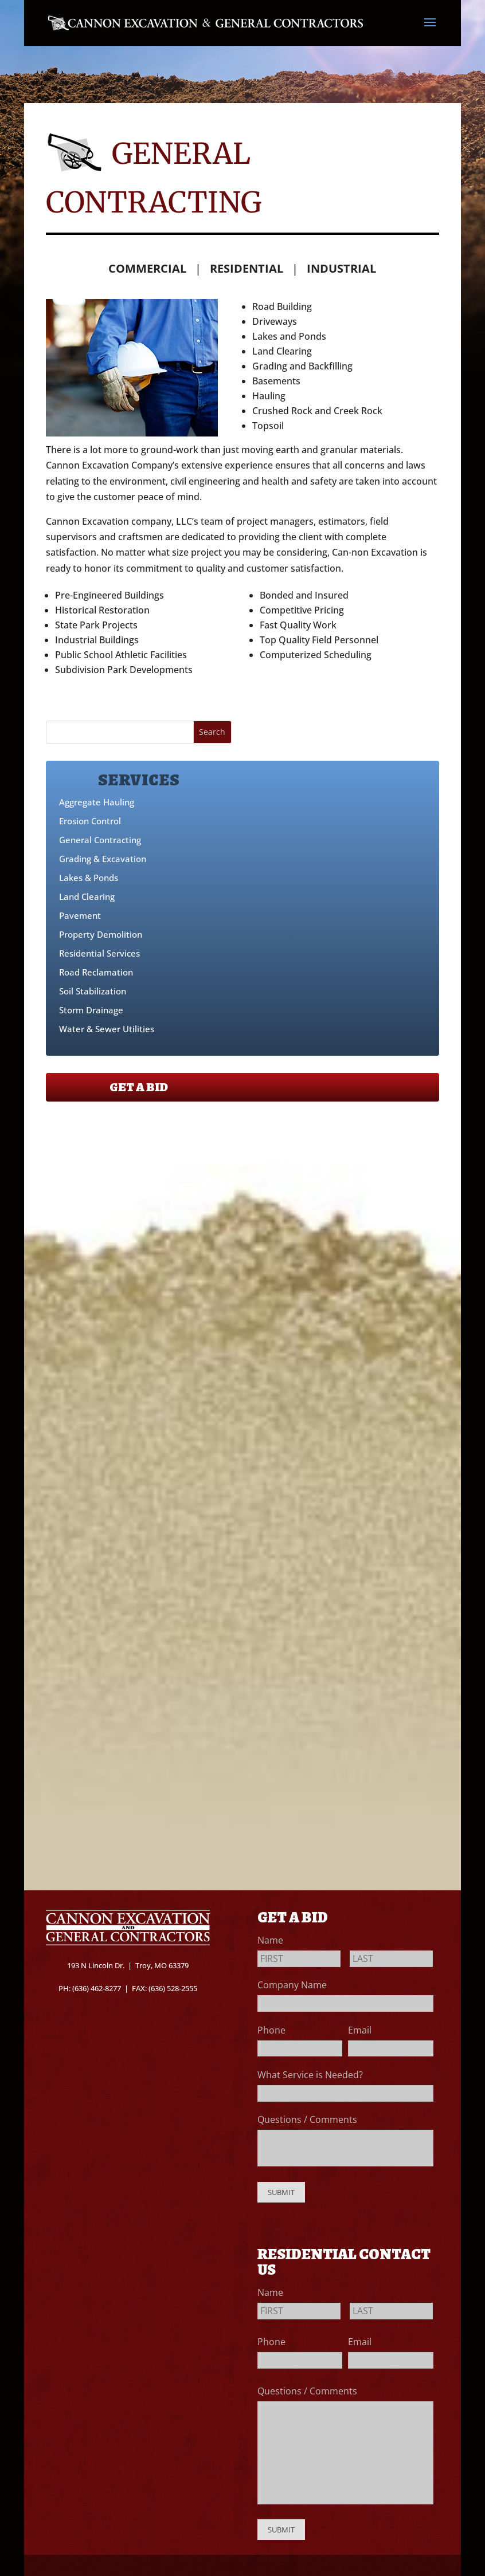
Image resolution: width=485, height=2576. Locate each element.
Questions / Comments (307, 2119)
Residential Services (99, 953)
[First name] (299, 1958)
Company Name (292, 1985)
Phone (275, 2030)
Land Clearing (87, 896)
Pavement (80, 915)
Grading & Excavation (102, 858)
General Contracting (100, 839)
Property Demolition (100, 934)
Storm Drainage (91, 1010)
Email (363, 2030)
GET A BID (138, 1087)
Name (274, 1940)
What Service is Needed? (313, 2075)
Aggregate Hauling (96, 802)
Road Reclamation (96, 972)
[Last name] (391, 1958)
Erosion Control (90, 821)
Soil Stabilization (92, 991)
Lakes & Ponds (88, 877)
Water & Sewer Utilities (106, 1029)
